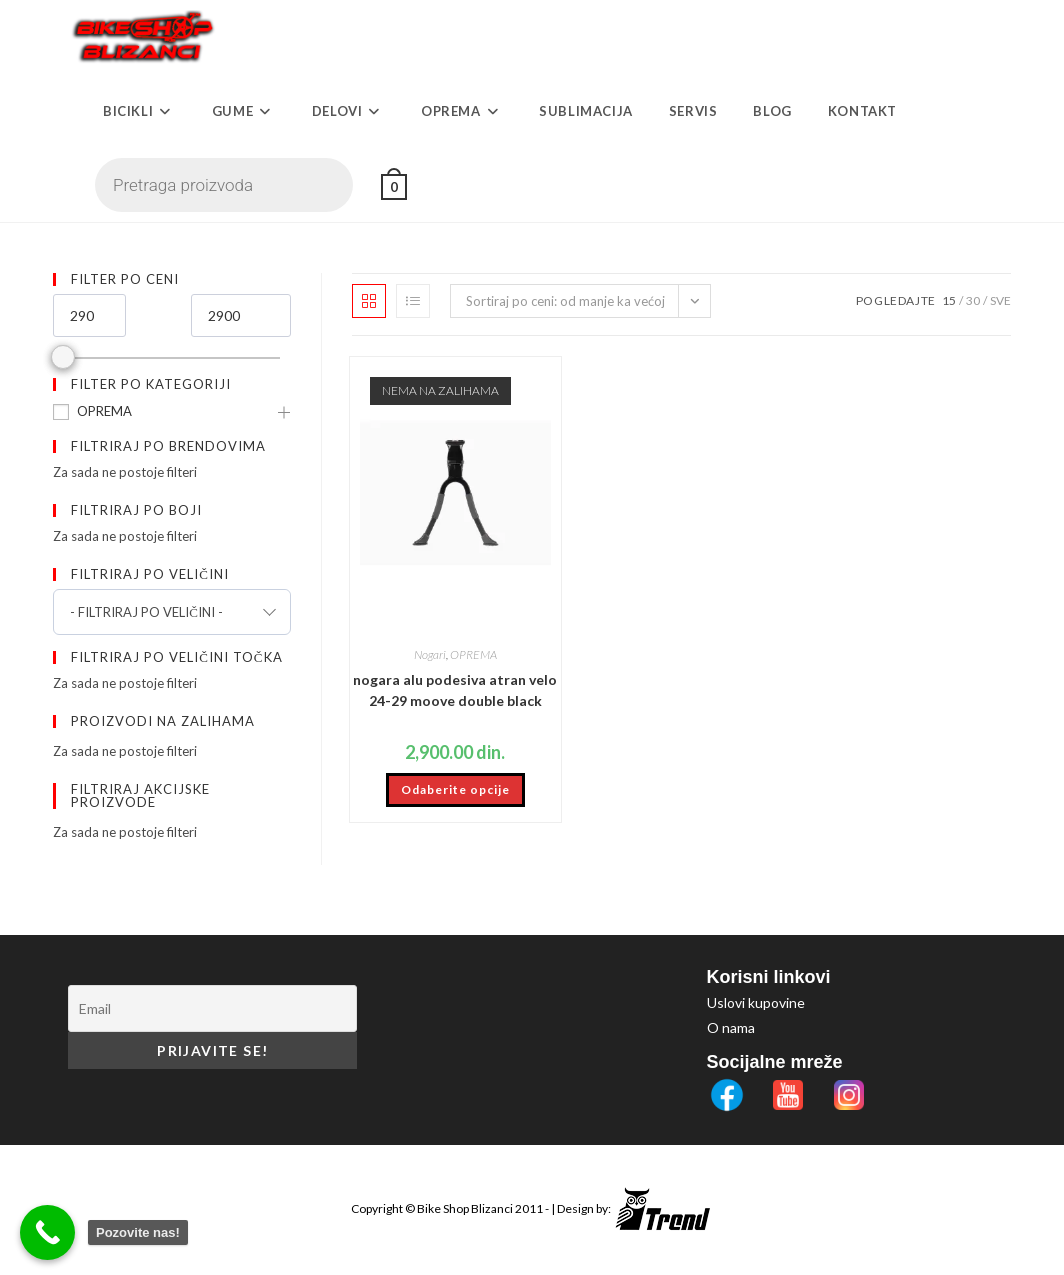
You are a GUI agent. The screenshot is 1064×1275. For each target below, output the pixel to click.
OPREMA (104, 411)
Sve (1000, 300)
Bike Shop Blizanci (466, 1208)
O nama (731, 1027)
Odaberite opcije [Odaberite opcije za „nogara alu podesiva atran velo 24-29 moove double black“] (455, 789)
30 (973, 300)
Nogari (430, 654)
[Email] (212, 1008)
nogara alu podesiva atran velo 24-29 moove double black (455, 690)
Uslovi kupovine (756, 1002)
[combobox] (172, 612)
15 (949, 300)
